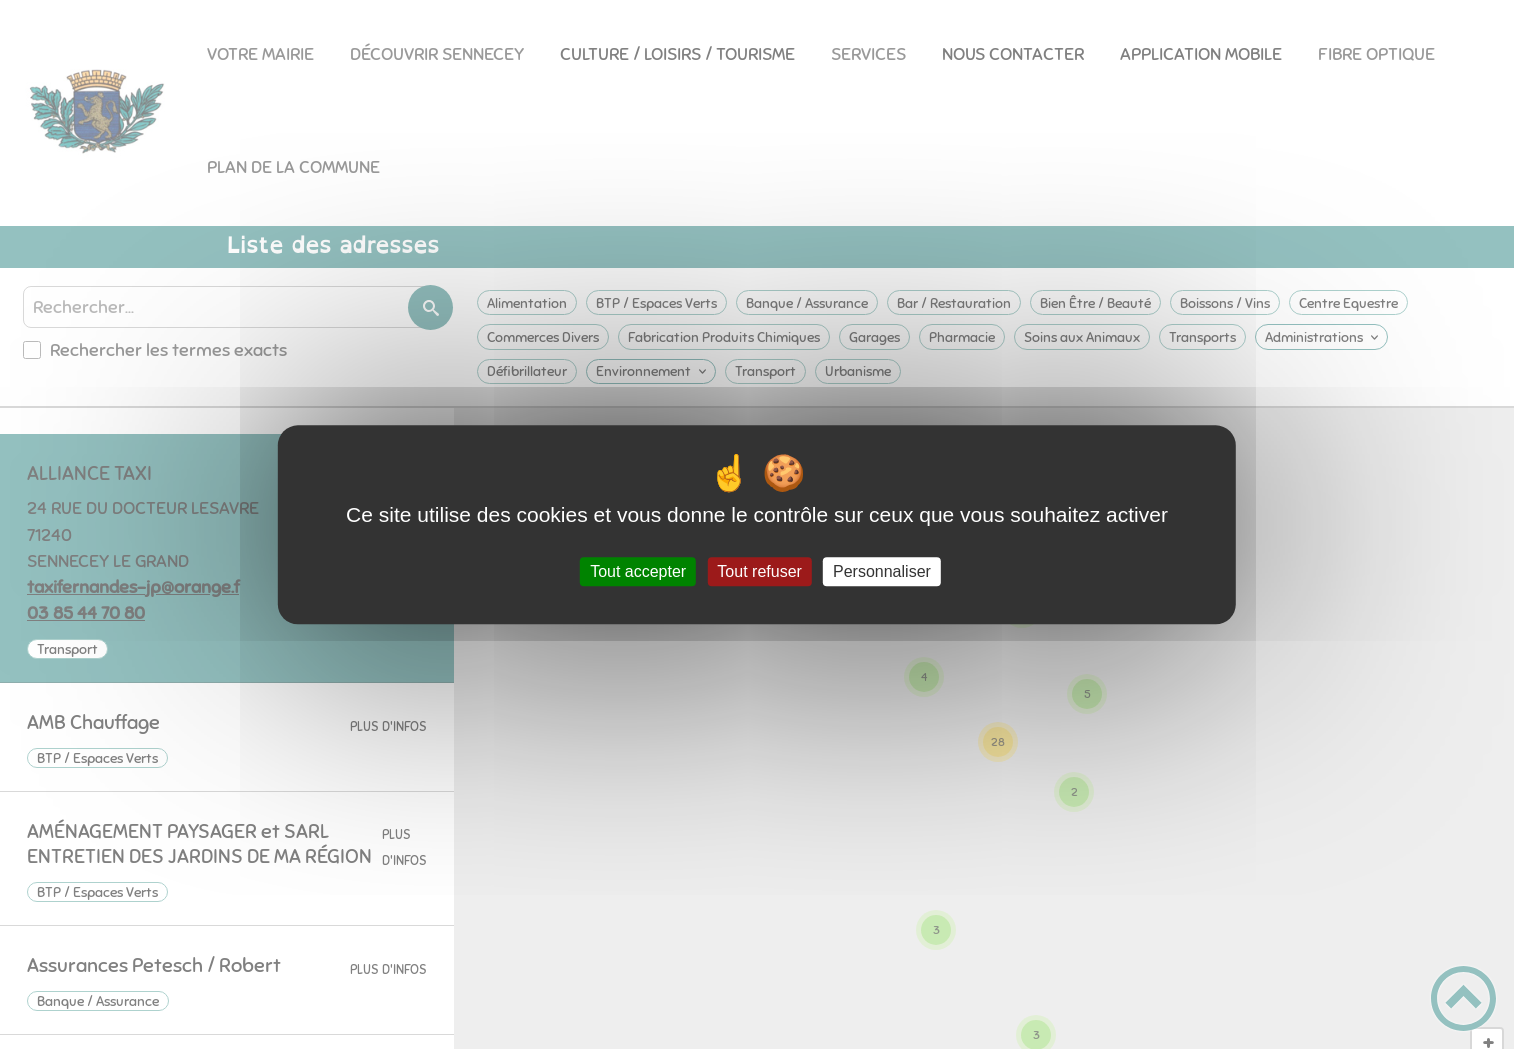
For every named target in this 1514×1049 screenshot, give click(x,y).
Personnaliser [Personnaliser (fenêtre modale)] (882, 571)
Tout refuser (759, 571)
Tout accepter (638, 571)
